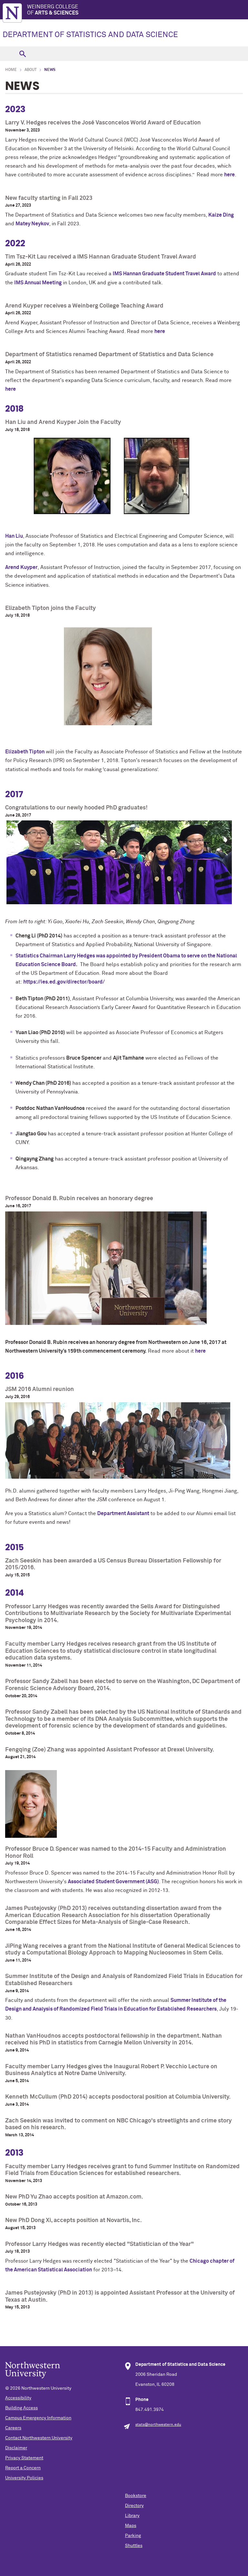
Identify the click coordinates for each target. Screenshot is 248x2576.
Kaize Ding (221, 215)
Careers (13, 2428)
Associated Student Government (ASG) (113, 1881)
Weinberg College (137, 10)
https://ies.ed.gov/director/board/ (64, 981)
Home (11, 70)
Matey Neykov (32, 223)
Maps (130, 2525)
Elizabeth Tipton (25, 751)
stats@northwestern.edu (158, 2425)
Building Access (21, 2408)
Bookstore (135, 2495)
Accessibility (18, 2398)
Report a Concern (23, 2468)
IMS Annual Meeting (38, 282)
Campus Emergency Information (38, 2418)
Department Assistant (123, 1513)
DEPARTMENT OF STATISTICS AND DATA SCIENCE (90, 35)
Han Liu (14, 536)
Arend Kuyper (21, 567)
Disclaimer (16, 2448)
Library (132, 2515)
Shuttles (133, 2545)
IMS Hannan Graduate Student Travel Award (164, 273)
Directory (134, 2505)
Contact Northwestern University (38, 2438)
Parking (133, 2535)
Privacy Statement (24, 2458)
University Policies (24, 2478)
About (30, 70)
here (229, 174)
